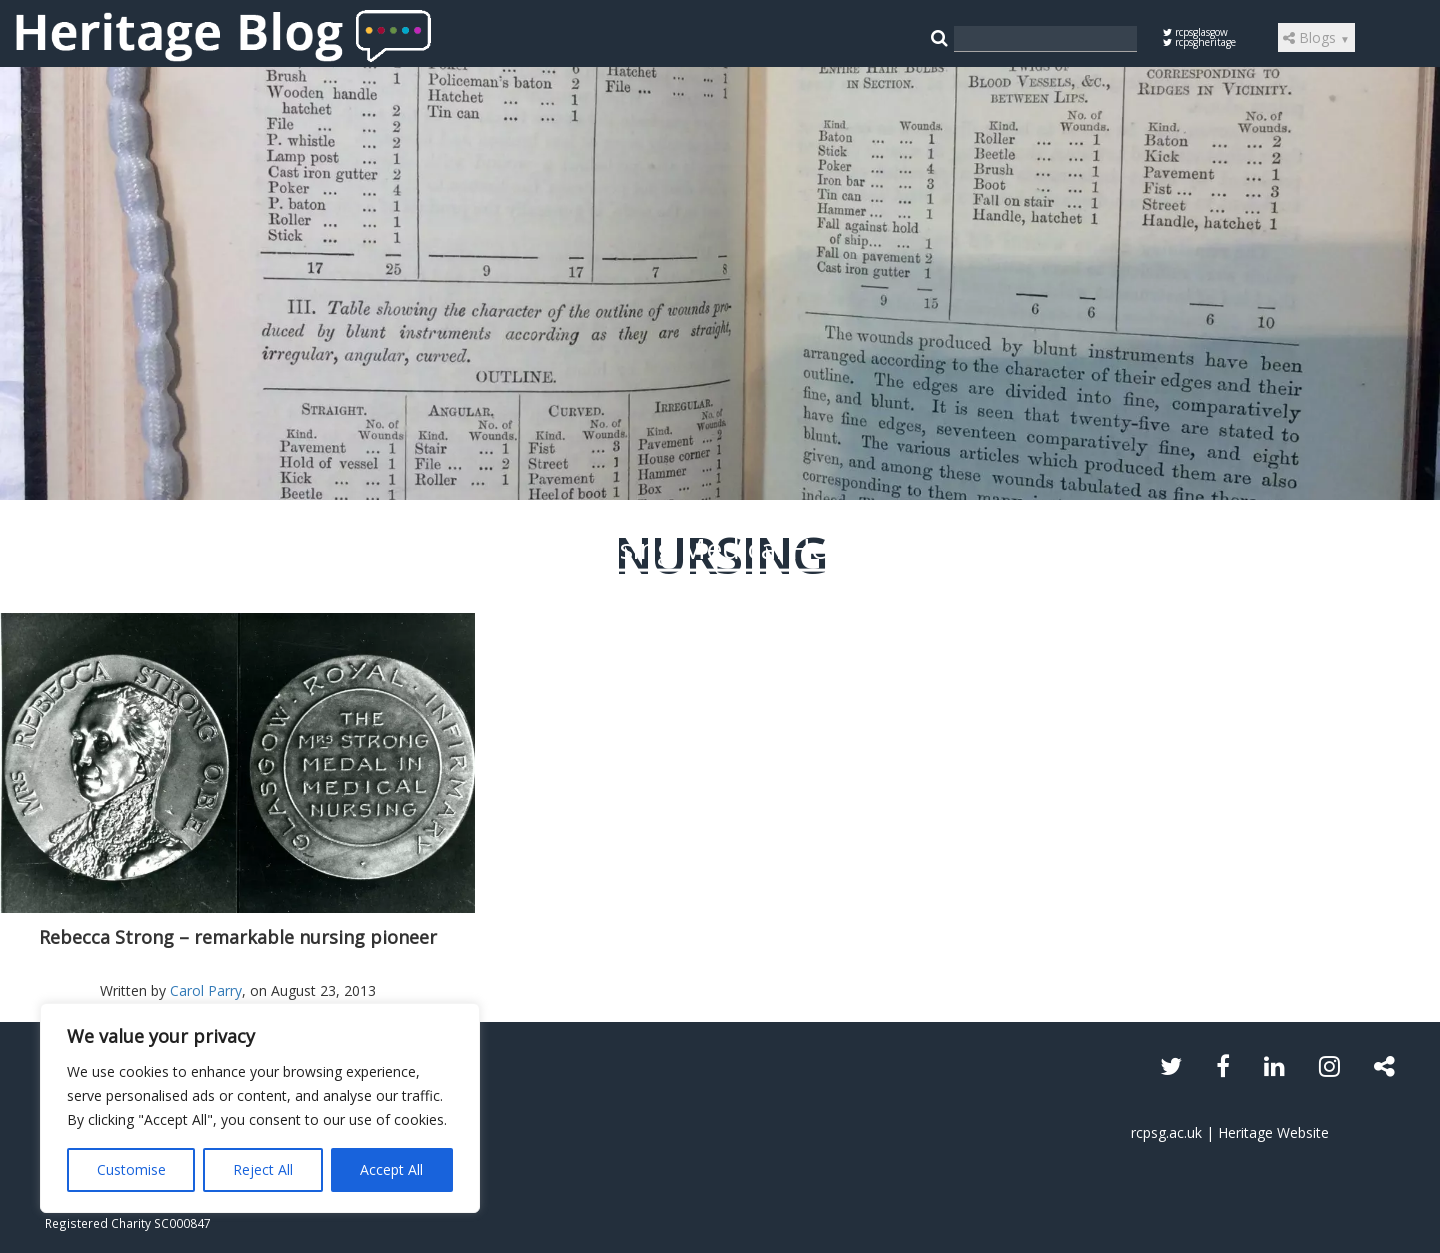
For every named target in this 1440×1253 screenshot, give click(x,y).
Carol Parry (206, 990)
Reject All (263, 1169)
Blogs (1316, 37)
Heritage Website (1273, 1132)
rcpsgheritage (1199, 42)
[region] (260, 1108)
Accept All (391, 1169)
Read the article (720, 705)
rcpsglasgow (1195, 32)
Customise (131, 1169)
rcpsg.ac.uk (1166, 1132)
